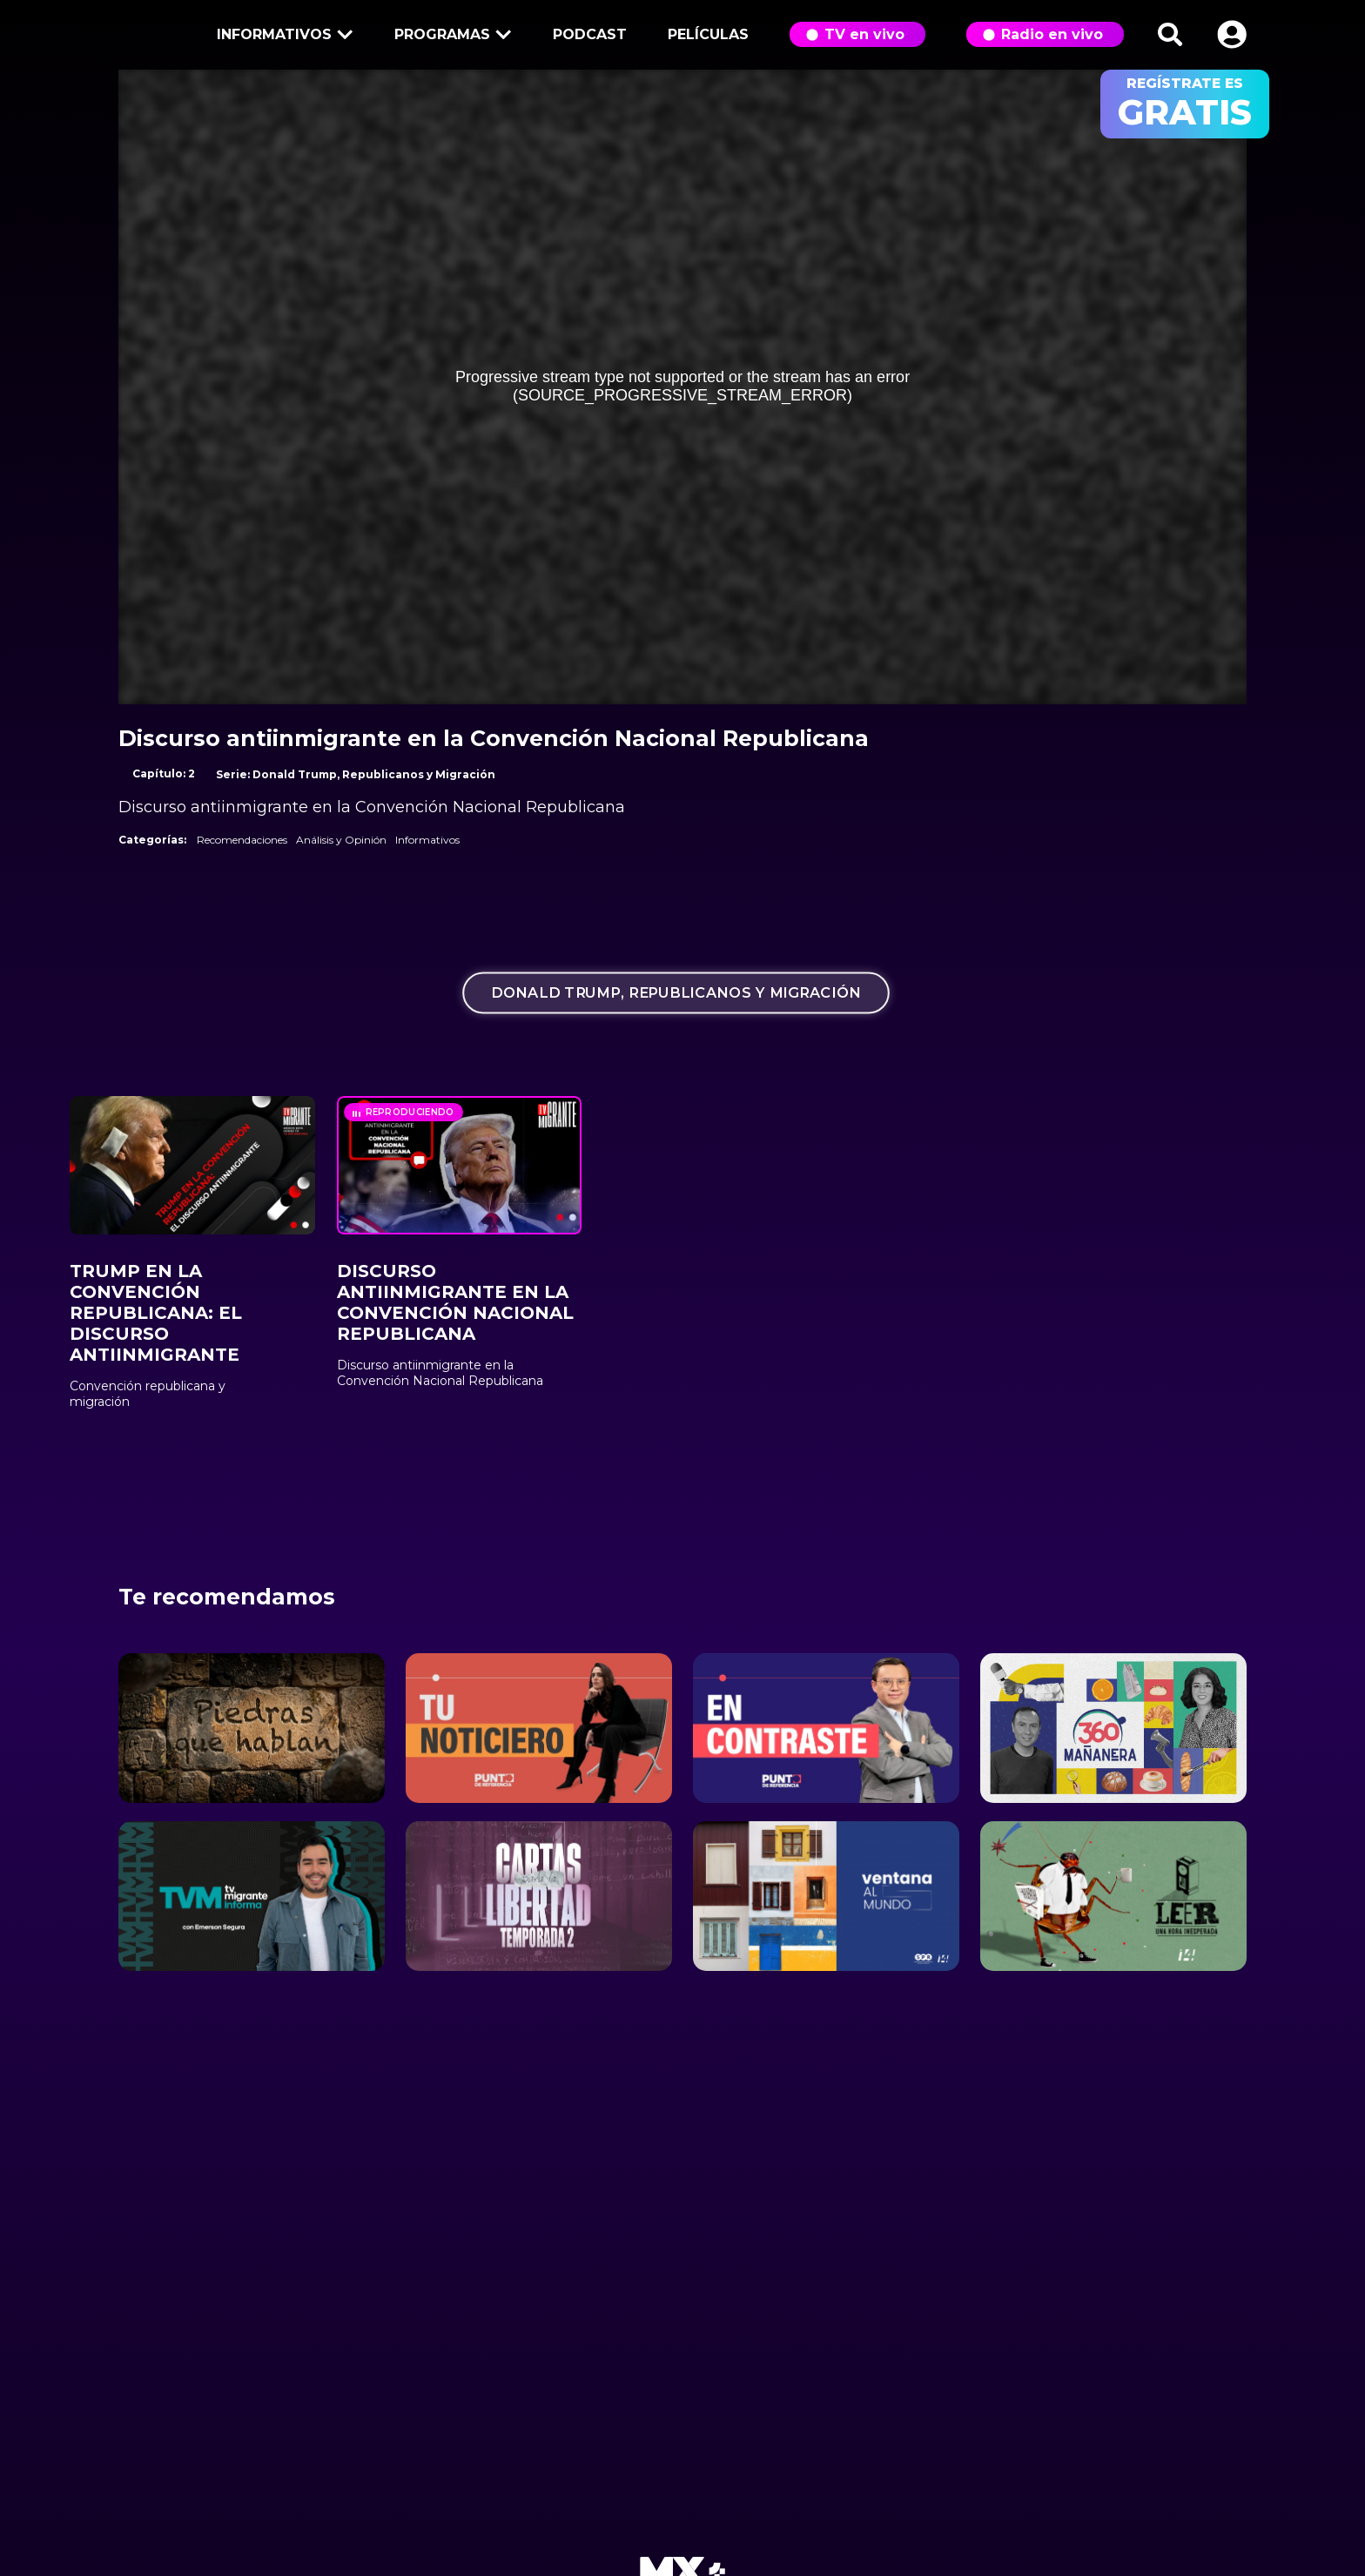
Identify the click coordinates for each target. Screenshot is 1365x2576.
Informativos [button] (282, 36)
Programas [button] (450, 36)
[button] (1232, 34)
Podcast (590, 34)
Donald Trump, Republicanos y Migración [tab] (676, 993)
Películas (708, 34)
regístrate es (1185, 104)
